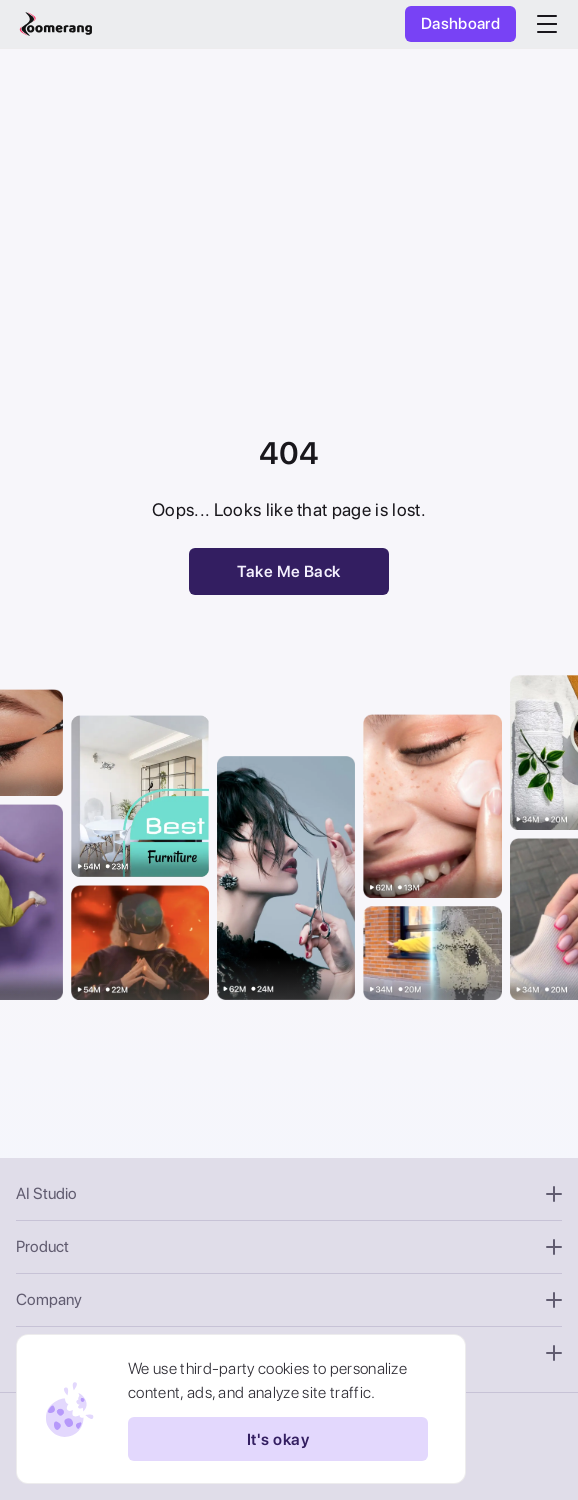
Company (289, 1299)
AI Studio (289, 1193)
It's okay (278, 1439)
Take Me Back (289, 571)
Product (289, 1246)
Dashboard (460, 23)
